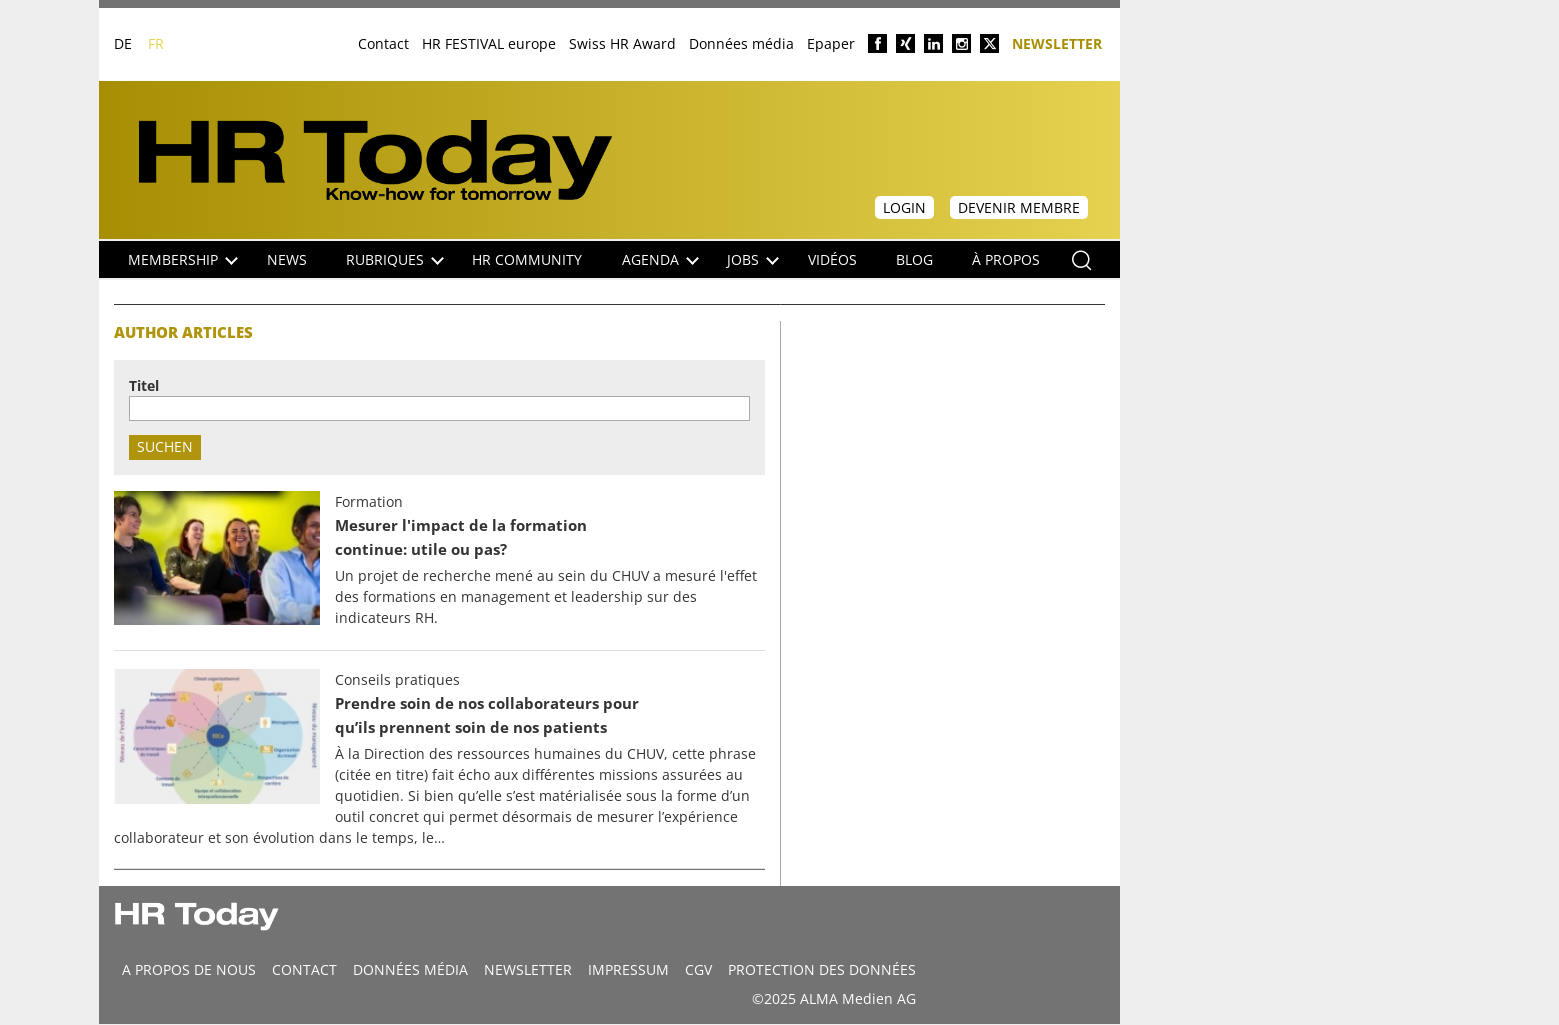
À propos (1006, 259)
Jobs (753, 259)
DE (123, 43)
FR (156, 43)
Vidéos (832, 259)
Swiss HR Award (622, 43)
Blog (914, 259)
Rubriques (395, 259)
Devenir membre (1019, 207)
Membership (183, 259)
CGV (698, 969)
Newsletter (1057, 42)
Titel (144, 385)
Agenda (660, 259)
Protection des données (822, 969)
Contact (383, 43)
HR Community (527, 259)
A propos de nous (189, 969)
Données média (741, 43)
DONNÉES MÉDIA (410, 969)
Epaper (831, 43)
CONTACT (304, 969)
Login (904, 207)
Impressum (628, 969)
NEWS (287, 259)
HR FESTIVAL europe (489, 43)
